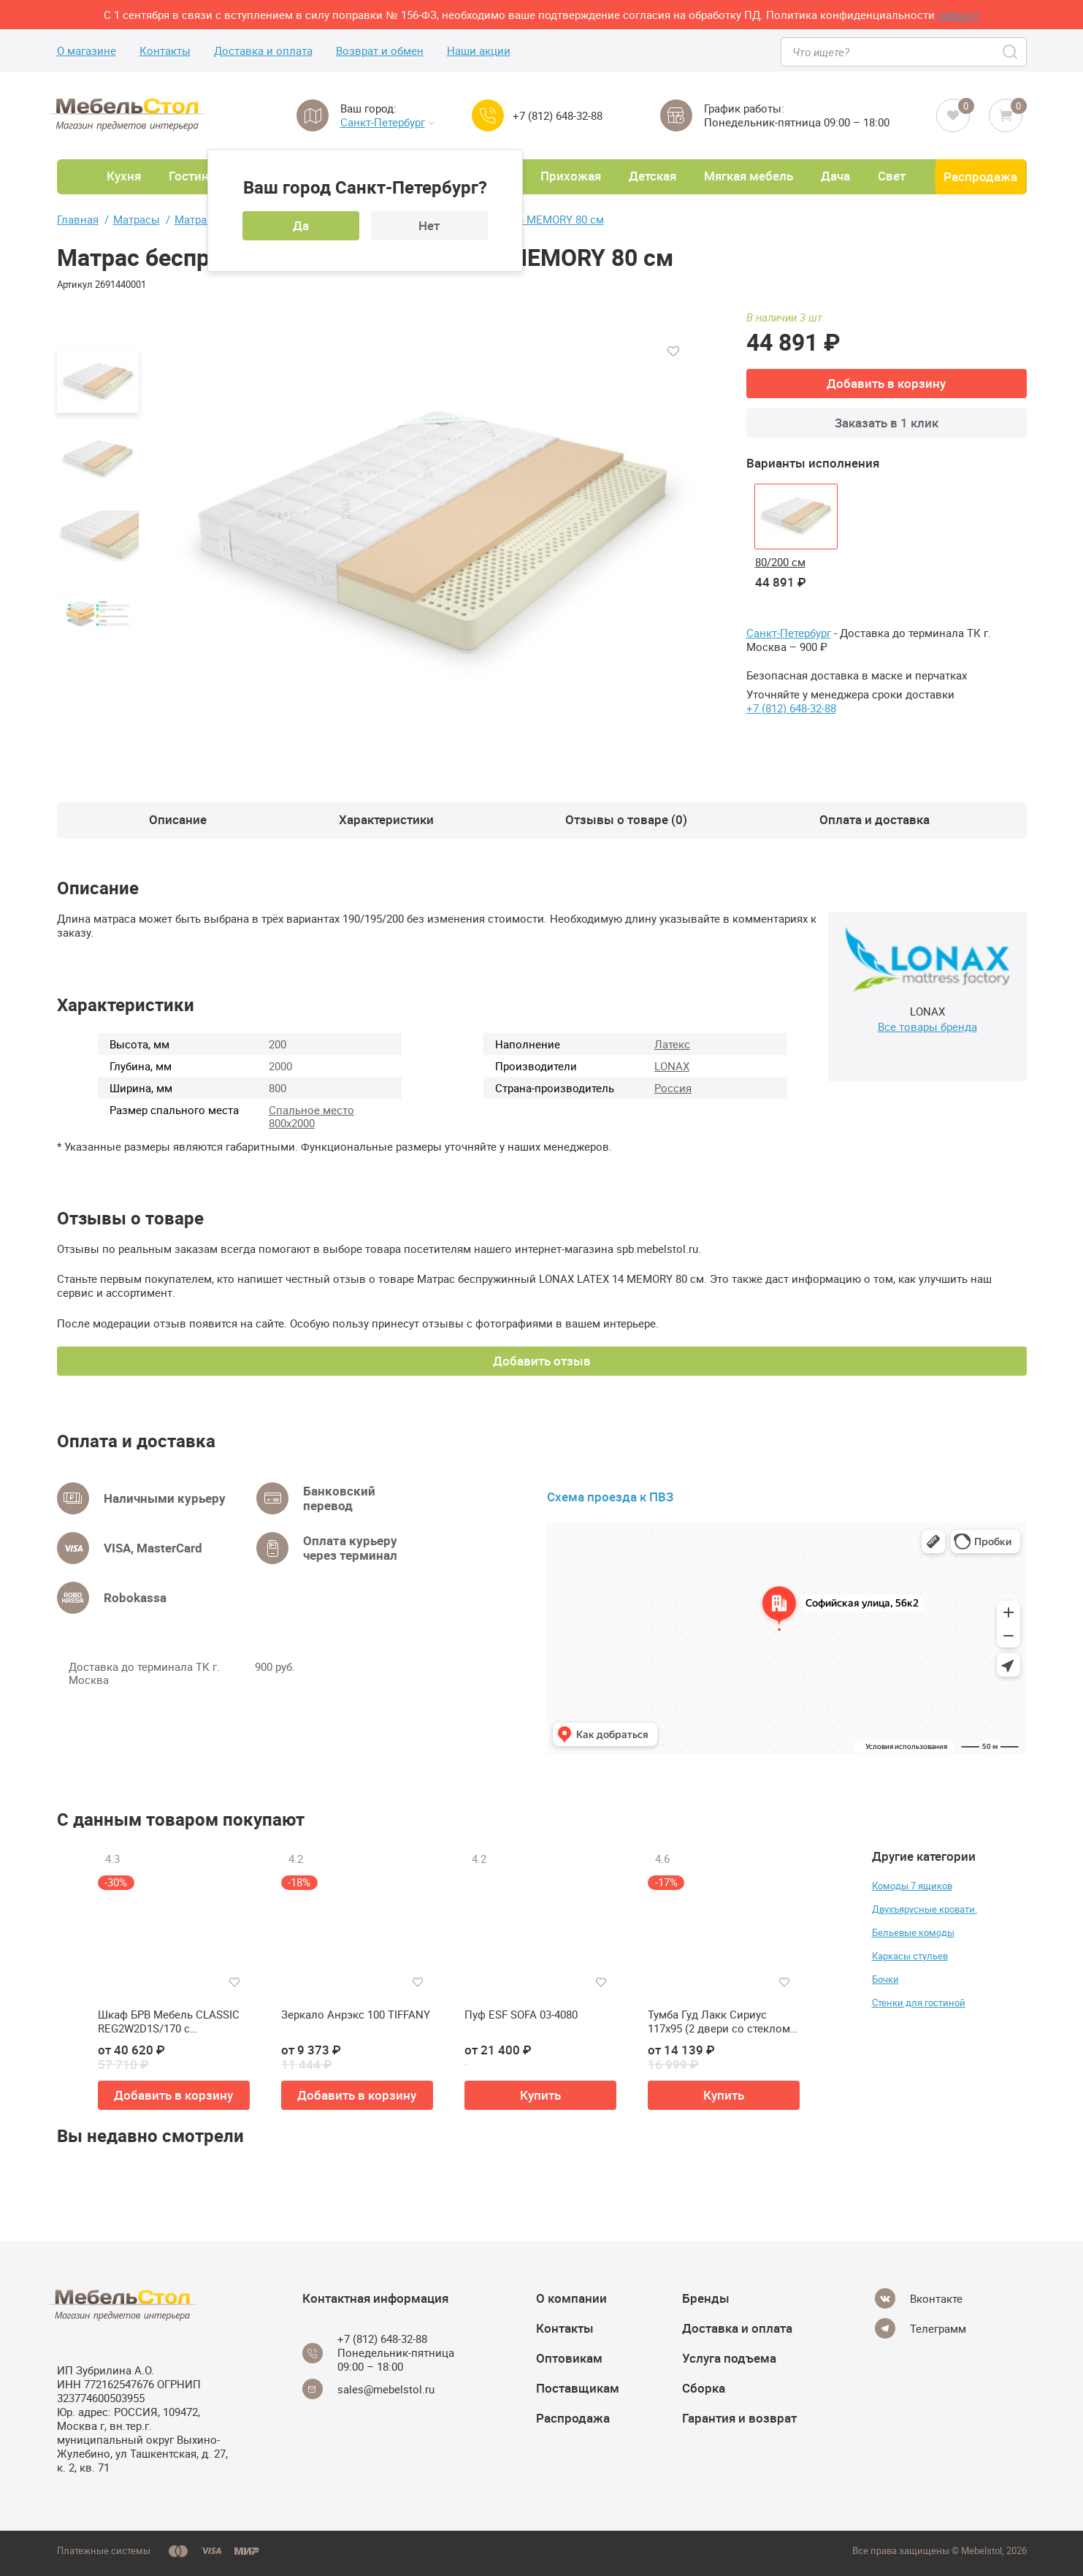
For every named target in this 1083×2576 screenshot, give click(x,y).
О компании (571, 2298)
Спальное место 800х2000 (311, 1116)
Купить (540, 2095)
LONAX (671, 1066)
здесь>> (958, 14)
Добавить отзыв (542, 1360)
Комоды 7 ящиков (912, 1885)
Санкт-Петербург (387, 122)
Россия (673, 1088)
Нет (429, 225)
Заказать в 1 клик (886, 422)
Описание (178, 819)
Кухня (124, 175)
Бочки (885, 1979)
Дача (835, 175)
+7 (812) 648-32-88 (557, 116)
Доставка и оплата (263, 51)
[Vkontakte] (919, 2298)
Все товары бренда (927, 1026)
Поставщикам (577, 2387)
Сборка (703, 2387)
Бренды (706, 2298)
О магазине (86, 51)
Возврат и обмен (380, 51)
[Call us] (488, 115)
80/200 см (780, 562)
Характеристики (386, 819)
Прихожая (570, 175)
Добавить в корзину (886, 383)
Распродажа (980, 176)
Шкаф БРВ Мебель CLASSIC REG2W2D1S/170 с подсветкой (169, 2022)
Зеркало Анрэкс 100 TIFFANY (355, 2014)
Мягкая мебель (748, 175)
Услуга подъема (729, 2358)
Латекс (672, 1044)
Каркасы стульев (910, 1955)
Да (301, 225)
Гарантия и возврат (739, 2417)
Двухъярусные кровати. (924, 1909)
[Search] (1011, 51)
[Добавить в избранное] (673, 351)
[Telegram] (920, 2328)
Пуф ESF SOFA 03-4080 (521, 2014)
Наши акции (478, 51)
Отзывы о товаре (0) (626, 819)
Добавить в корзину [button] (173, 2095)
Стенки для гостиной (918, 2002)
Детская (652, 175)
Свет (892, 175)
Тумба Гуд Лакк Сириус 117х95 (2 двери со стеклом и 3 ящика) (724, 2022)
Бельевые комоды (913, 1932)
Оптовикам (569, 2358)
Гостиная (195, 175)
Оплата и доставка (874, 819)
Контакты (165, 51)
